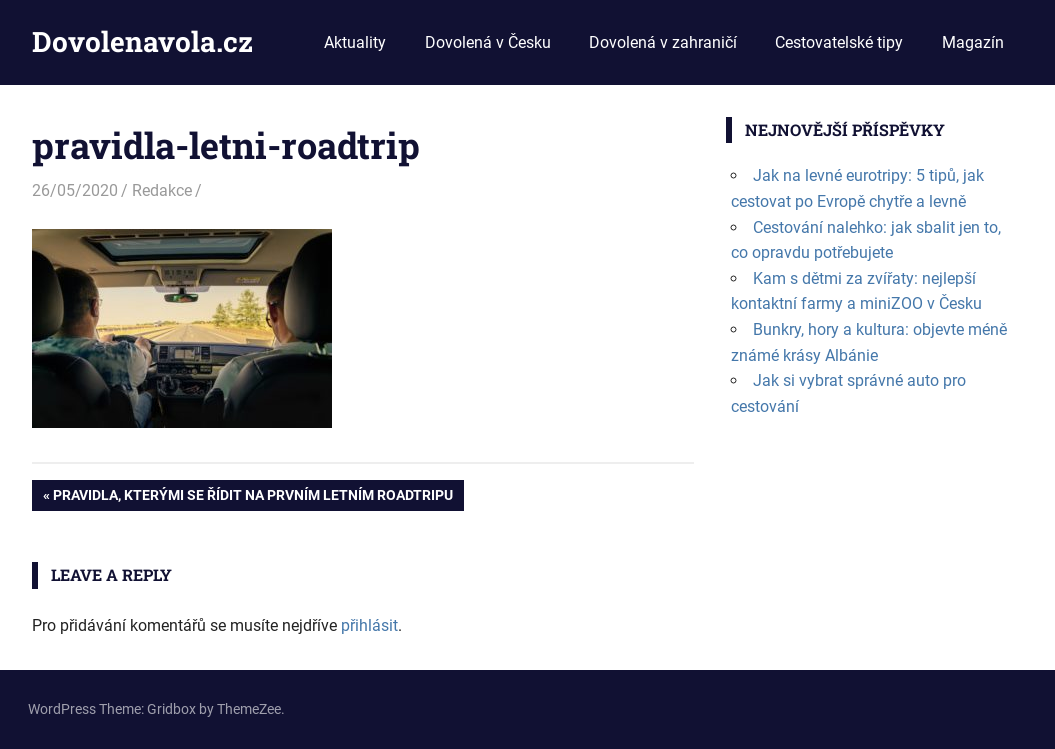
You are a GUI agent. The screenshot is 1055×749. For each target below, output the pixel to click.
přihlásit (369, 625)
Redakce (162, 190)
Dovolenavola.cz (142, 41)
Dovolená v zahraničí (663, 42)
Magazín (973, 42)
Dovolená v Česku (488, 42)
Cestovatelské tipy (839, 42)
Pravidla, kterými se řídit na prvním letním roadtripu (252, 497)
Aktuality (355, 42)
